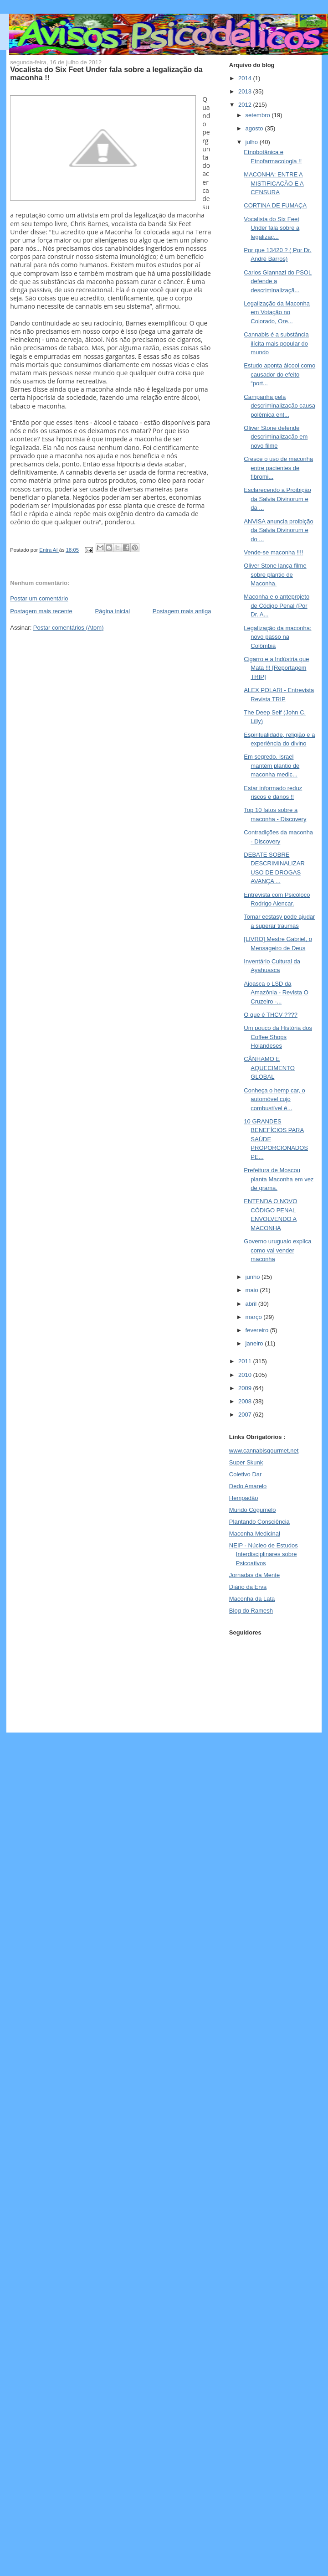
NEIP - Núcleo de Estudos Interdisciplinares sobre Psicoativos (263, 1554)
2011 (245, 1361)
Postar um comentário (39, 598)
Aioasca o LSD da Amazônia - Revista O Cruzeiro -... (276, 992)
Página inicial (112, 611)
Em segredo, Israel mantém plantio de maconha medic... (271, 765)
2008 (245, 1401)
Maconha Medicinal (254, 1533)
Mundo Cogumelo (252, 1509)
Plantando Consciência (259, 1521)
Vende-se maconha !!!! (273, 552)
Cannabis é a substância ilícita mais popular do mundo (276, 343)
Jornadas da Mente (254, 1575)
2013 (245, 91)
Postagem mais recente (41, 611)
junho (253, 1276)
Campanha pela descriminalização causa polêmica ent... (279, 405)
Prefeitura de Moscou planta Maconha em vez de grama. (278, 1179)
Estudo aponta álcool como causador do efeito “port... (279, 374)
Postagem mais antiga (182, 611)
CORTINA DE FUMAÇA (275, 205)
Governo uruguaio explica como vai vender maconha (277, 1250)
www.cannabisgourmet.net (263, 1450)
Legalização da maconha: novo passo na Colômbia (277, 637)
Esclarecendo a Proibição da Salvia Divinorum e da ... (277, 498)
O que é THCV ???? (270, 1014)
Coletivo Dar (245, 1474)
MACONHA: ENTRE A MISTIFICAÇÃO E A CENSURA (273, 183)
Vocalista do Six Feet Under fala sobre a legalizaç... (271, 228)
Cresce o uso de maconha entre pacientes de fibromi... (278, 467)
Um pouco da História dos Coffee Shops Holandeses (278, 1036)
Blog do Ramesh (251, 1610)
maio (253, 1290)
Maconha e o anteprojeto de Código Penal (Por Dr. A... (276, 605)
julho (253, 142)
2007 (245, 1414)
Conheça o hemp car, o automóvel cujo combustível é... (274, 1099)
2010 (245, 1374)
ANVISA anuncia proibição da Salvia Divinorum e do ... (278, 530)
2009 (245, 1388)
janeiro (255, 1343)
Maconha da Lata (252, 1598)
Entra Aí (49, 550)
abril (252, 1303)
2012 (245, 104)
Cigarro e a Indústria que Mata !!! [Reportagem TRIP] (276, 668)
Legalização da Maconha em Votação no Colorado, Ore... (277, 312)
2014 (245, 78)
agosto (255, 128)
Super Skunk (246, 1462)
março (255, 1317)
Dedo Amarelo (247, 1486)
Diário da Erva (247, 1586)
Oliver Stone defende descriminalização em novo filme (276, 436)
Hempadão (243, 1498)
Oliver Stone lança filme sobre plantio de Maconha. (275, 574)
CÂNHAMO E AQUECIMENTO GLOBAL (269, 1067)
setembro (259, 115)
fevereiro (258, 1330)
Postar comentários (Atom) (68, 627)
